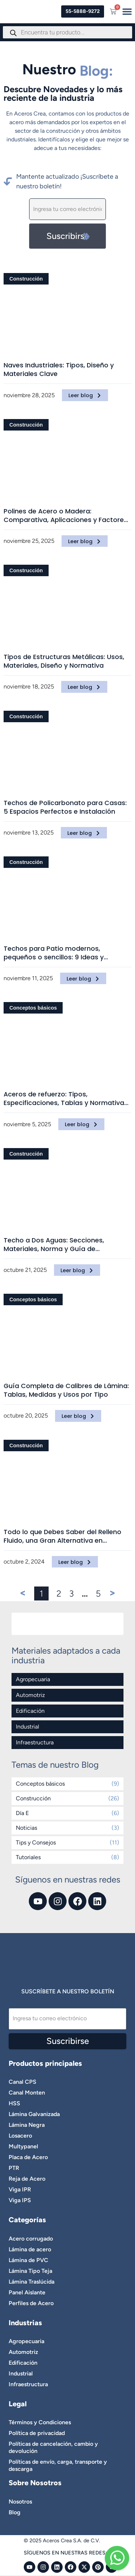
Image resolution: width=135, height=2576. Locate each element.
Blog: (96, 71)
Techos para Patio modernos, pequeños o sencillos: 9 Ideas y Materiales (54, 953)
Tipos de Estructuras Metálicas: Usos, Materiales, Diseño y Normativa (64, 661)
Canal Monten (27, 2092)
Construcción (26, 279)
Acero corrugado (31, 2238)
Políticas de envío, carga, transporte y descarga (58, 2465)
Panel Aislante (27, 2292)
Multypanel (23, 2146)
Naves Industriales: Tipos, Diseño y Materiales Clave (59, 369)
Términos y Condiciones (40, 2422)
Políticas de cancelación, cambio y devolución (53, 2447)
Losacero (20, 2135)
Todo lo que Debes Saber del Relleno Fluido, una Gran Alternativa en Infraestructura (62, 1536)
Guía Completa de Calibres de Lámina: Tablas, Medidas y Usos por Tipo (66, 1390)
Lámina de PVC (28, 2260)
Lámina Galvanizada (34, 2114)
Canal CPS (22, 2081)
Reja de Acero (27, 2178)
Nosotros (20, 2501)
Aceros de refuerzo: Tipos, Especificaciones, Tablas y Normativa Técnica (64, 1098)
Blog (15, 2512)
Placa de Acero (28, 2157)
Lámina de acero (30, 2249)
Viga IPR (20, 2189)
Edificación (30, 1710)
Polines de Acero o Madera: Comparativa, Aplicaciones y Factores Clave (65, 515)
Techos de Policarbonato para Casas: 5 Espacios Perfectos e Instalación (65, 807)
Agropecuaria (33, 1679)
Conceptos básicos (33, 1008)
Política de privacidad (37, 2433)
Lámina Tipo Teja (30, 2270)
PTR (14, 2167)
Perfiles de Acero (31, 2303)
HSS (14, 2103)
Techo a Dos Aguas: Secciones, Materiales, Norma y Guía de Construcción (54, 1244)
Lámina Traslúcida (31, 2281)
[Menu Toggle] (127, 11)
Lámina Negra (27, 2124)
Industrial (27, 1726)
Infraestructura (35, 1742)
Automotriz (30, 1695)
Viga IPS (20, 2200)
